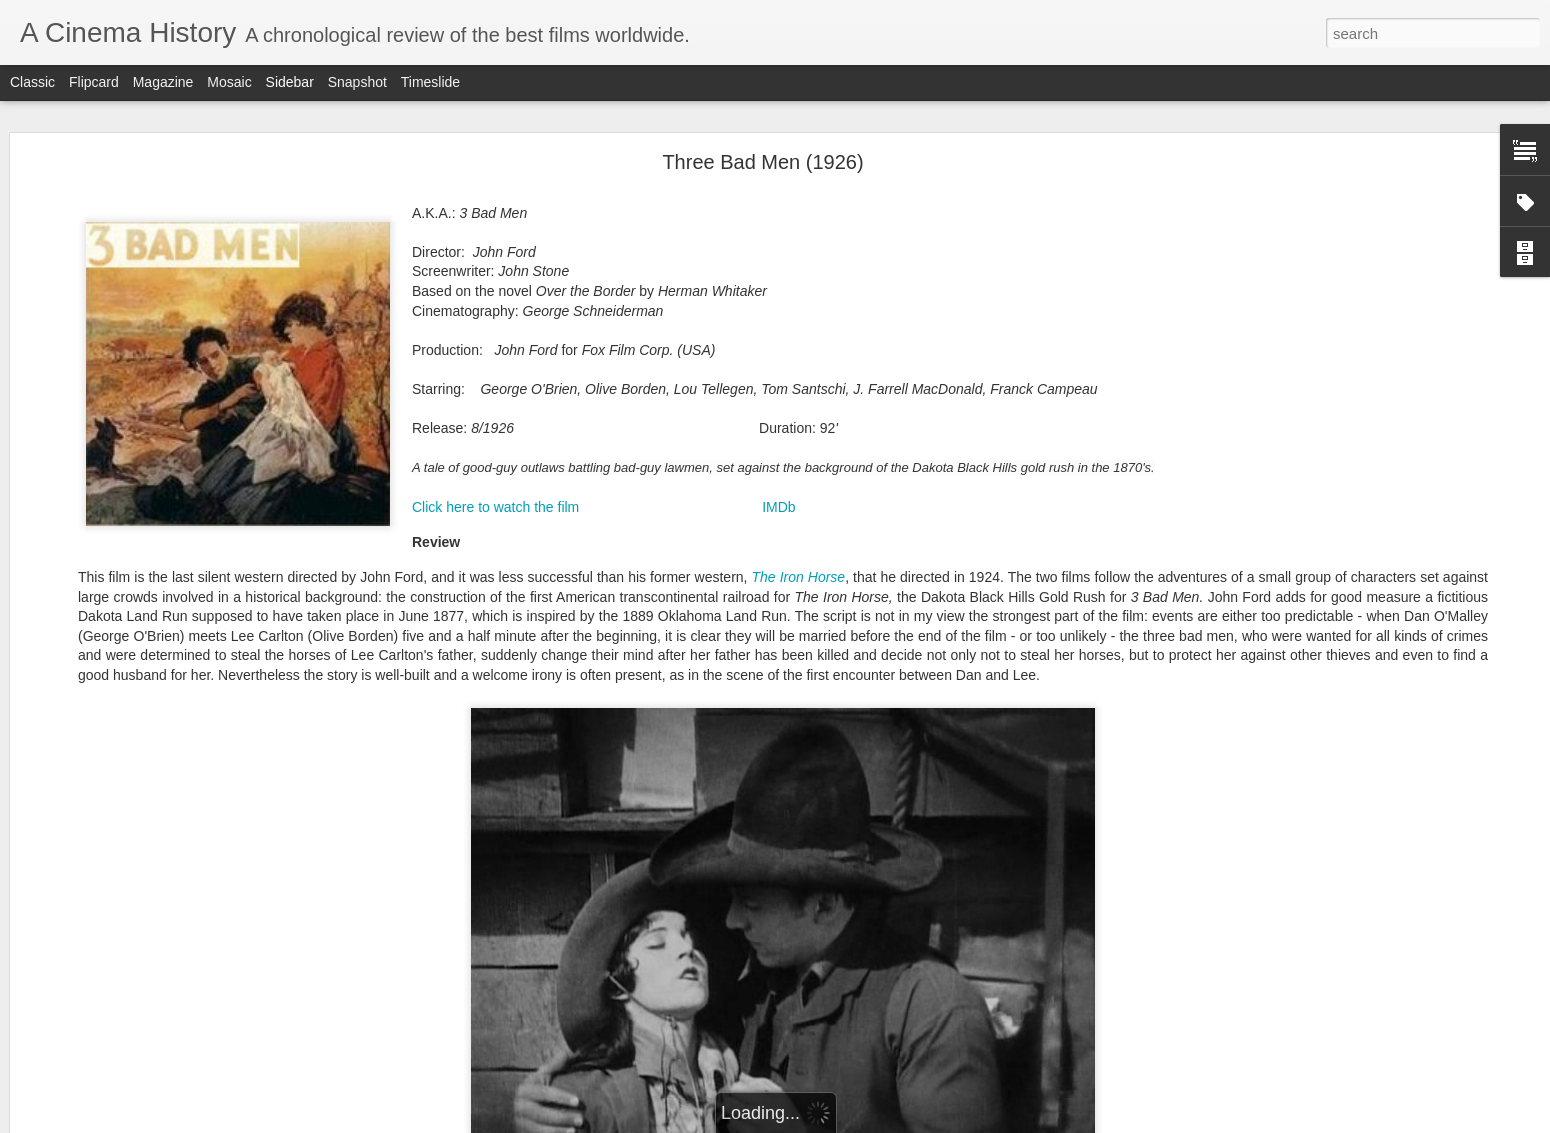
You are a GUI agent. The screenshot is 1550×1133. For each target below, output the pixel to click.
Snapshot (357, 82)
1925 (807, 781)
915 (785, 739)
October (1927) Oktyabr (112, 707)
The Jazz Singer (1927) (111, 797)
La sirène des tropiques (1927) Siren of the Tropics (183, 662)
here (1387, 604)
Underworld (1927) (98, 932)
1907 (868, 697)
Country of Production (865, 851)
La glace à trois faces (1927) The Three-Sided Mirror (188, 752)
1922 (872, 760)
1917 (875, 739)
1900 (764, 676)
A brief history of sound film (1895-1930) (155, 842)
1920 (777, 760)
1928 (943, 781)
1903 (914, 676)
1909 (962, 697)
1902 (864, 676)
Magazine (163, 82)
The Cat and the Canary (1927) (132, 977)
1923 (917, 760)
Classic (32, 82)
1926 (852, 781)
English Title (804, 872)
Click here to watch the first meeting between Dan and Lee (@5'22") (783, 432)
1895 (772, 655)
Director (874, 893)
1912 (870, 718)
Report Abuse (896, 1122)
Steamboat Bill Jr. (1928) (114, 572)
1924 (962, 760)
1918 (922, 739)
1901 (814, 676)
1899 (973, 655)
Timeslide (430, 82)
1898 (923, 655)
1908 (915, 697)
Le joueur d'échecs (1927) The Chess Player (167, 1022)
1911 (820, 718)
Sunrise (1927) (88, 887)
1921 (827, 760)
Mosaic (229, 82)
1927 (898, 781)
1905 (772, 697)
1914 (970, 718)
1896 (822, 655)
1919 (970, 739)
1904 (964, 676)
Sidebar (290, 82)
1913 (920, 718)
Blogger (837, 1122)
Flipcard (94, 82)
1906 (821, 697)
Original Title (924, 872)
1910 (769, 718)
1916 (828, 739)
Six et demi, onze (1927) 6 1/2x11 (138, 1067)
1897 (872, 655)
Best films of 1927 (96, 617)
